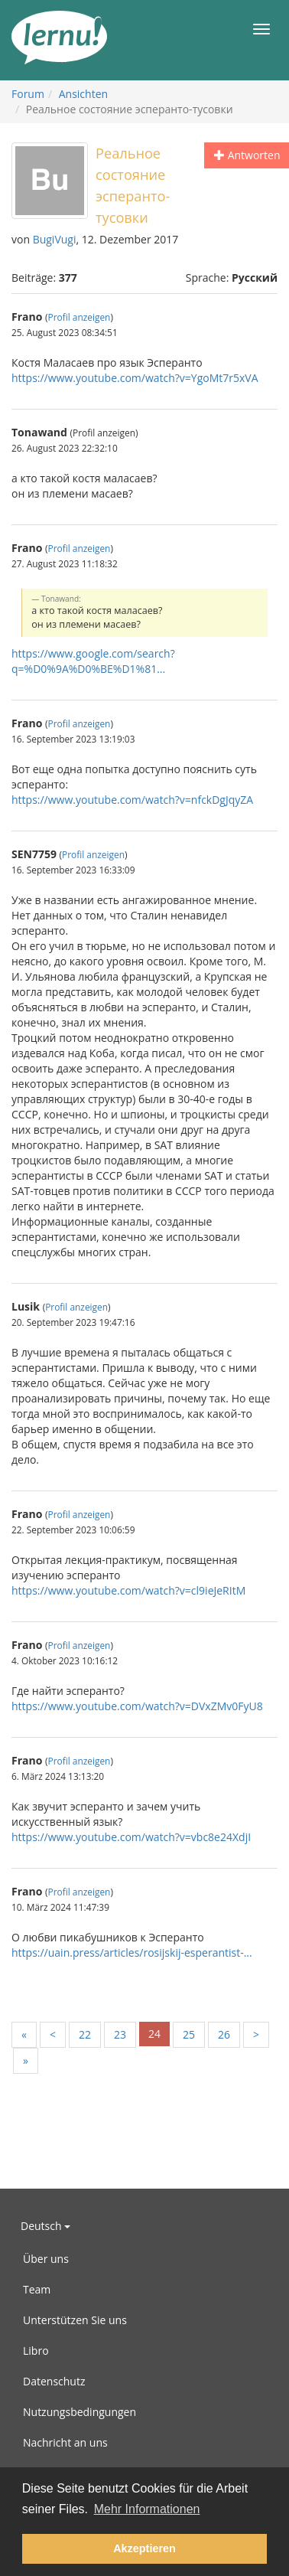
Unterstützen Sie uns (75, 2320)
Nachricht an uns (65, 2442)
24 (154, 2033)
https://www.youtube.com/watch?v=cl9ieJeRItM (128, 1590)
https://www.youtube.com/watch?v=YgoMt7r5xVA (134, 378)
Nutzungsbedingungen (79, 2412)
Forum (27, 94)
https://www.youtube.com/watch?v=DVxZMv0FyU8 (137, 1706)
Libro (36, 2350)
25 (189, 2034)
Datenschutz (54, 2381)
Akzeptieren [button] (144, 2548)
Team (36, 2289)
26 (224, 2034)
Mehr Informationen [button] (147, 2509)
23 (120, 2034)
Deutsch (45, 2225)
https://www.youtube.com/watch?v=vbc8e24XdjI (131, 1837)
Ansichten (83, 94)
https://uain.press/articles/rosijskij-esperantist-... (131, 1952)
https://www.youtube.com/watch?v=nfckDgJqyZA (132, 799)
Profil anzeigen (79, 317)
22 (85, 2034)
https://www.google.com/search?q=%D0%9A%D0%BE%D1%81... (93, 661)
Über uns (46, 2258)
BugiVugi (54, 239)
